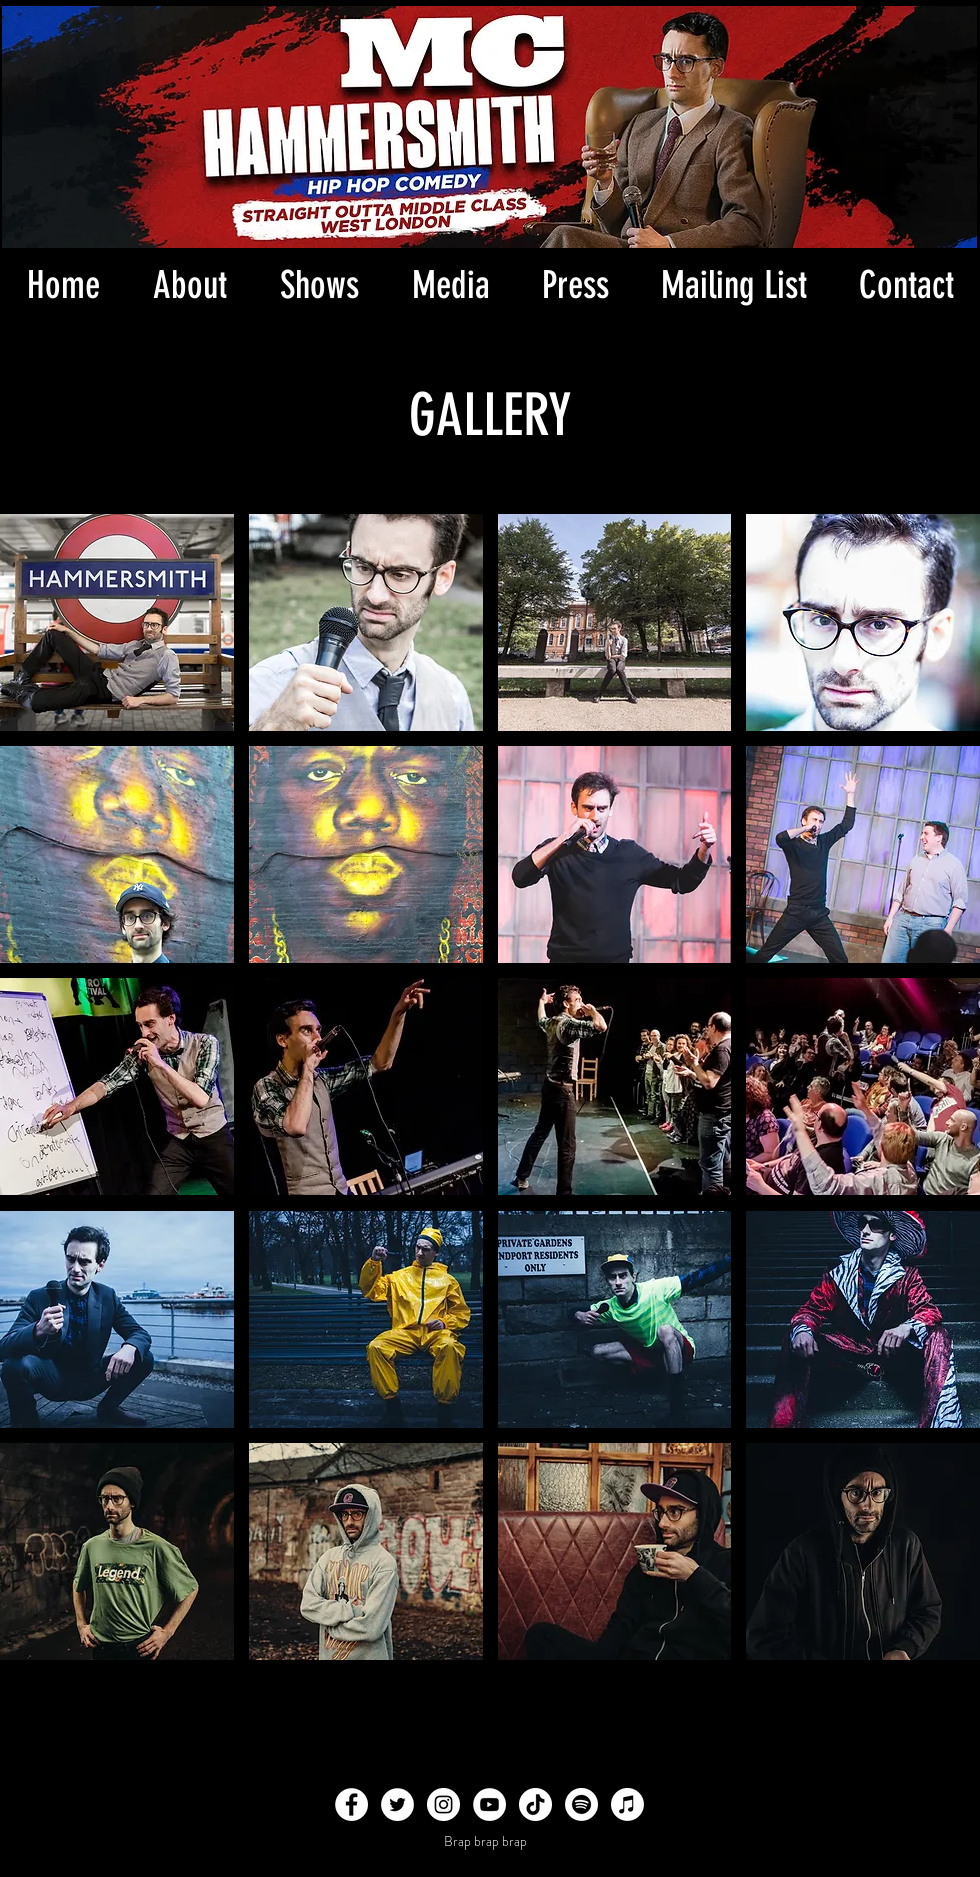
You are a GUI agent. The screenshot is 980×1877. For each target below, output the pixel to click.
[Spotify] (581, 1804)
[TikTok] (535, 1804)
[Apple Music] (627, 1804)
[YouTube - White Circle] (489, 1804)
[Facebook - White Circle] (351, 1804)
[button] (450, 285)
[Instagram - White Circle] (443, 1804)
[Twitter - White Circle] (397, 1804)
